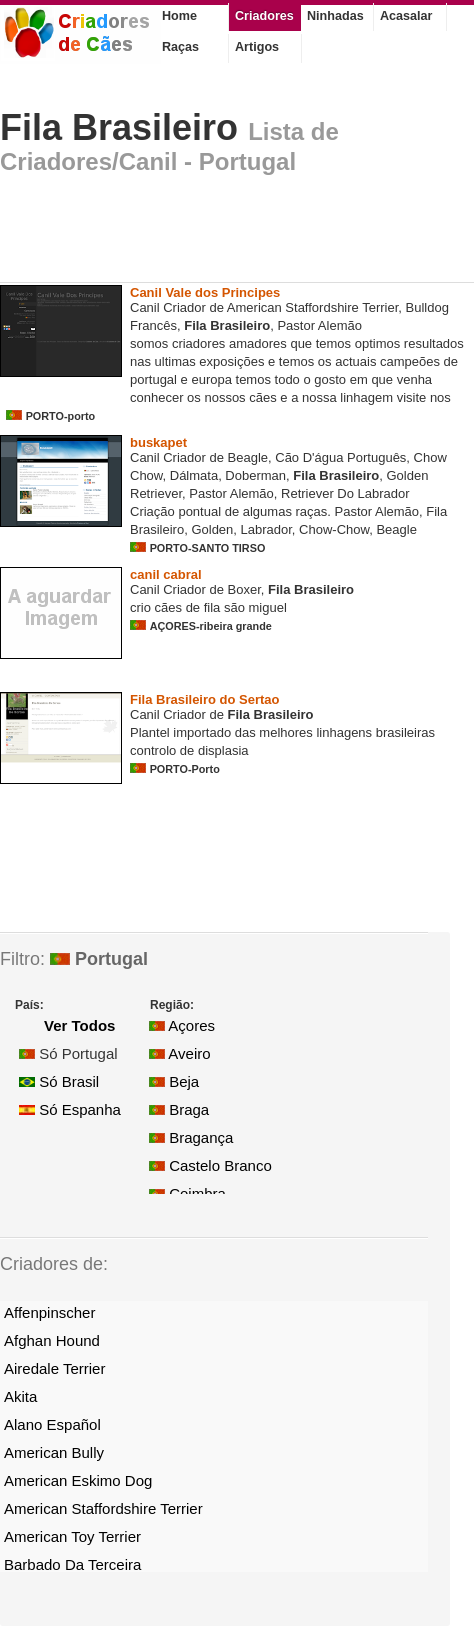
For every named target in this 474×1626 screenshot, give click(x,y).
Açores (182, 1025)
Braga (179, 1109)
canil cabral (166, 574)
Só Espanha (70, 1109)
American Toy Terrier (72, 1536)
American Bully (54, 1452)
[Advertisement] (234, 234)
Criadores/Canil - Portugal (148, 161)
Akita (20, 1396)
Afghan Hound (52, 1340)
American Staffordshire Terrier (103, 1508)
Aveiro (180, 1053)
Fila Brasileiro (119, 127)
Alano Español (52, 1424)
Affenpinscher (49, 1312)
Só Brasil (59, 1081)
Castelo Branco (210, 1165)
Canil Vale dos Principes (205, 292)
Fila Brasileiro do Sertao (205, 699)
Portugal (99, 959)
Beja (174, 1081)
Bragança (191, 1137)
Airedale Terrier (54, 1368)
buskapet (158, 442)
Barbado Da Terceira (72, 1564)
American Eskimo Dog (78, 1480)
